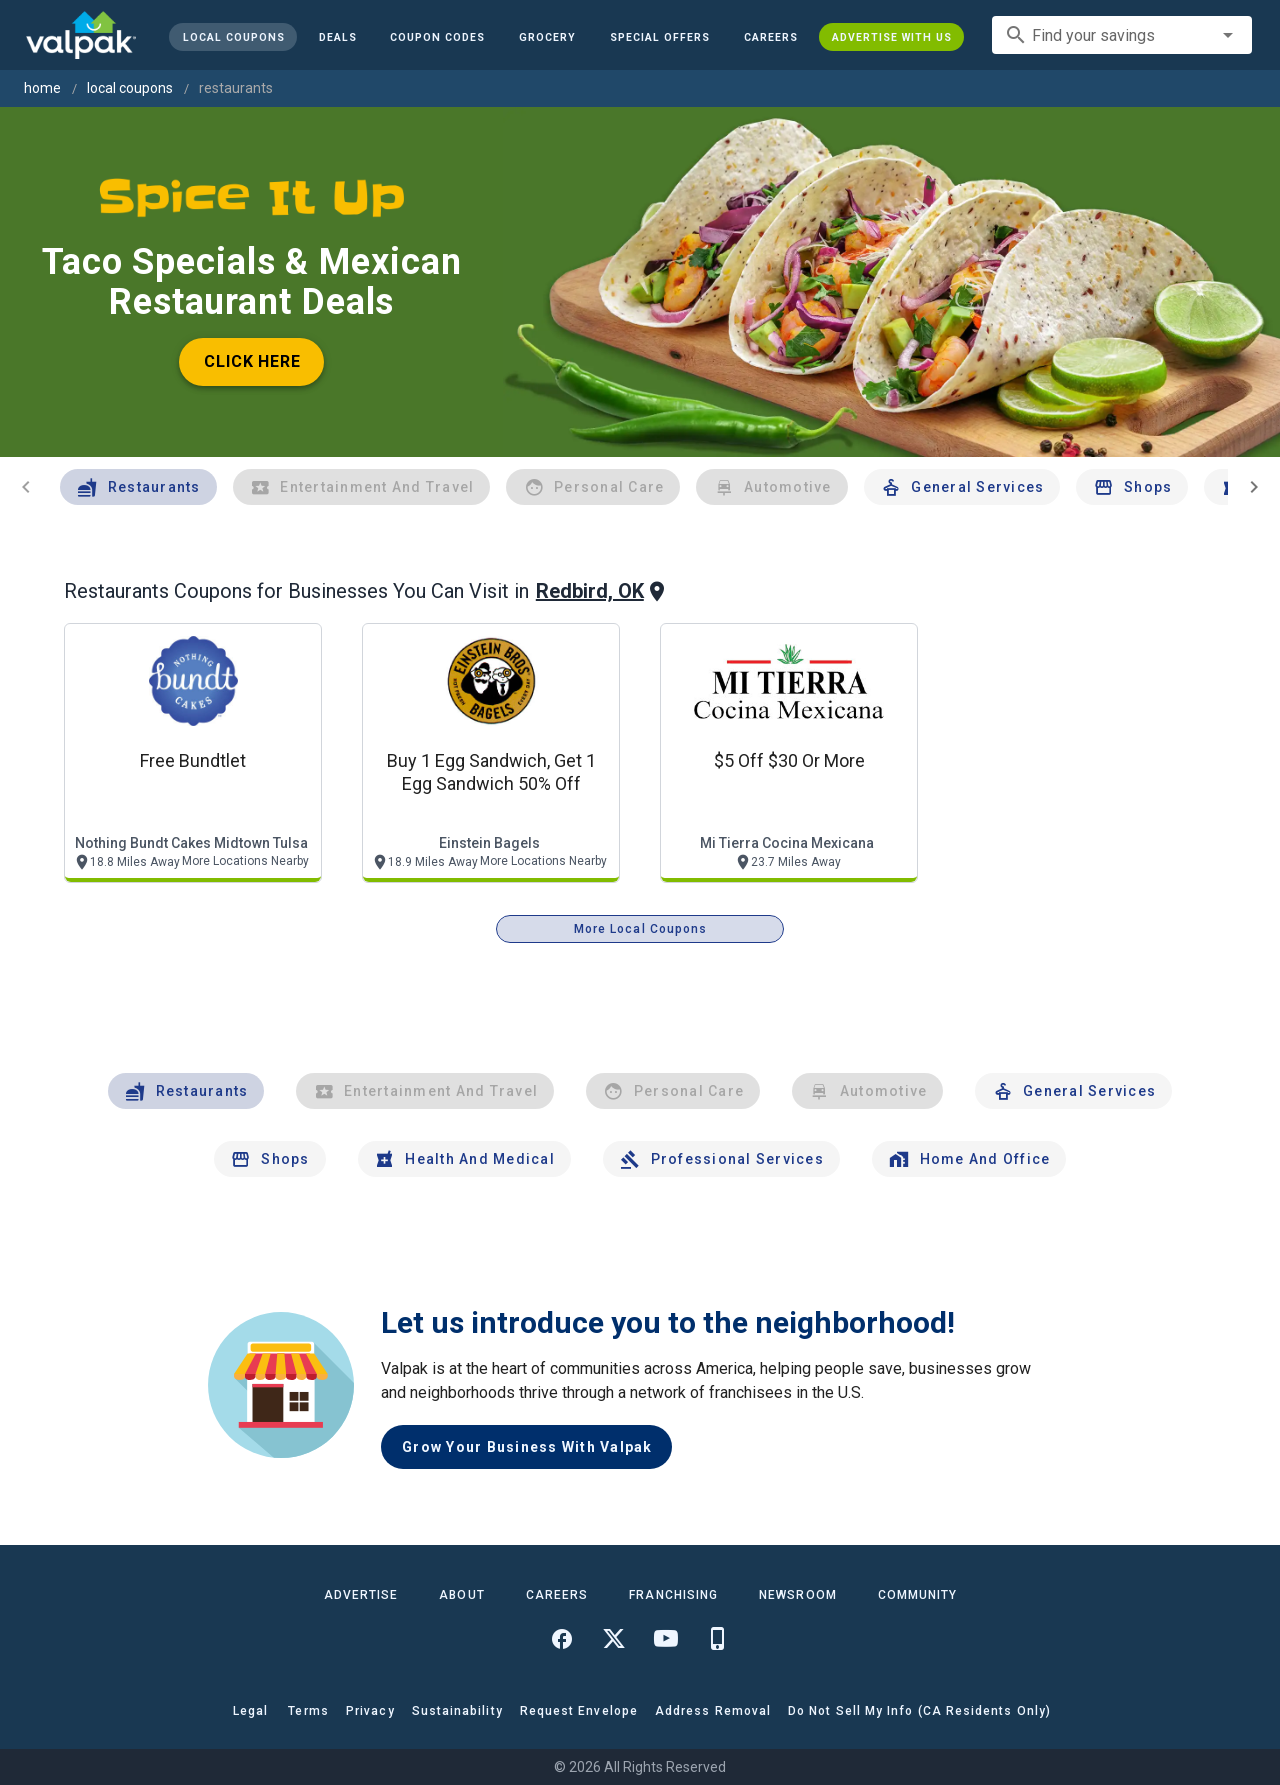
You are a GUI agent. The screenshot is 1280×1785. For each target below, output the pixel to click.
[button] (660, 37)
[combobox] (1122, 35)
